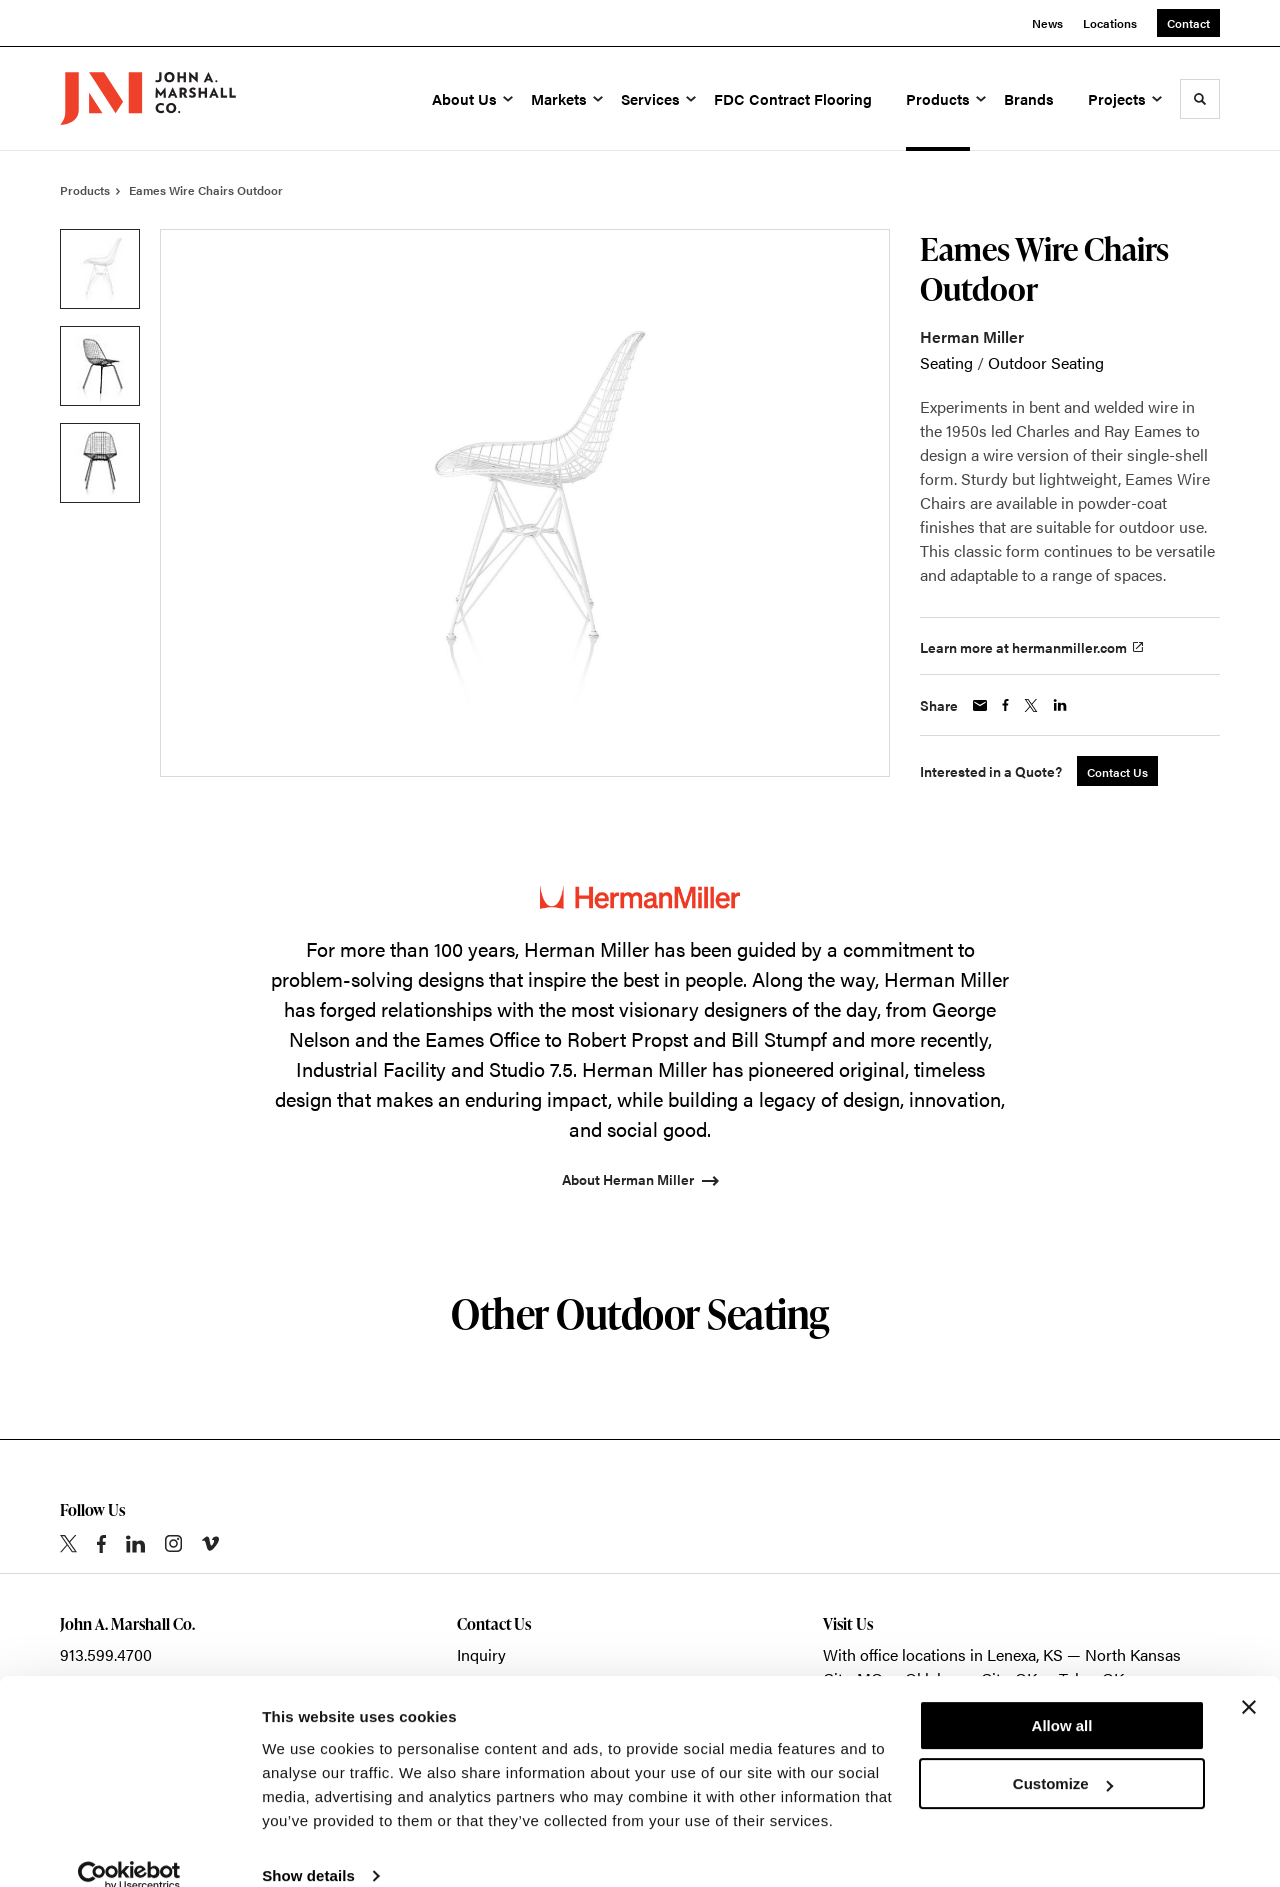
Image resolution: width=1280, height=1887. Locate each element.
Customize (1063, 1755)
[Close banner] (1249, 1679)
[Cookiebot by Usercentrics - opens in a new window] (129, 1848)
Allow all (1062, 1697)
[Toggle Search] (1200, 99)
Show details (308, 1847)
